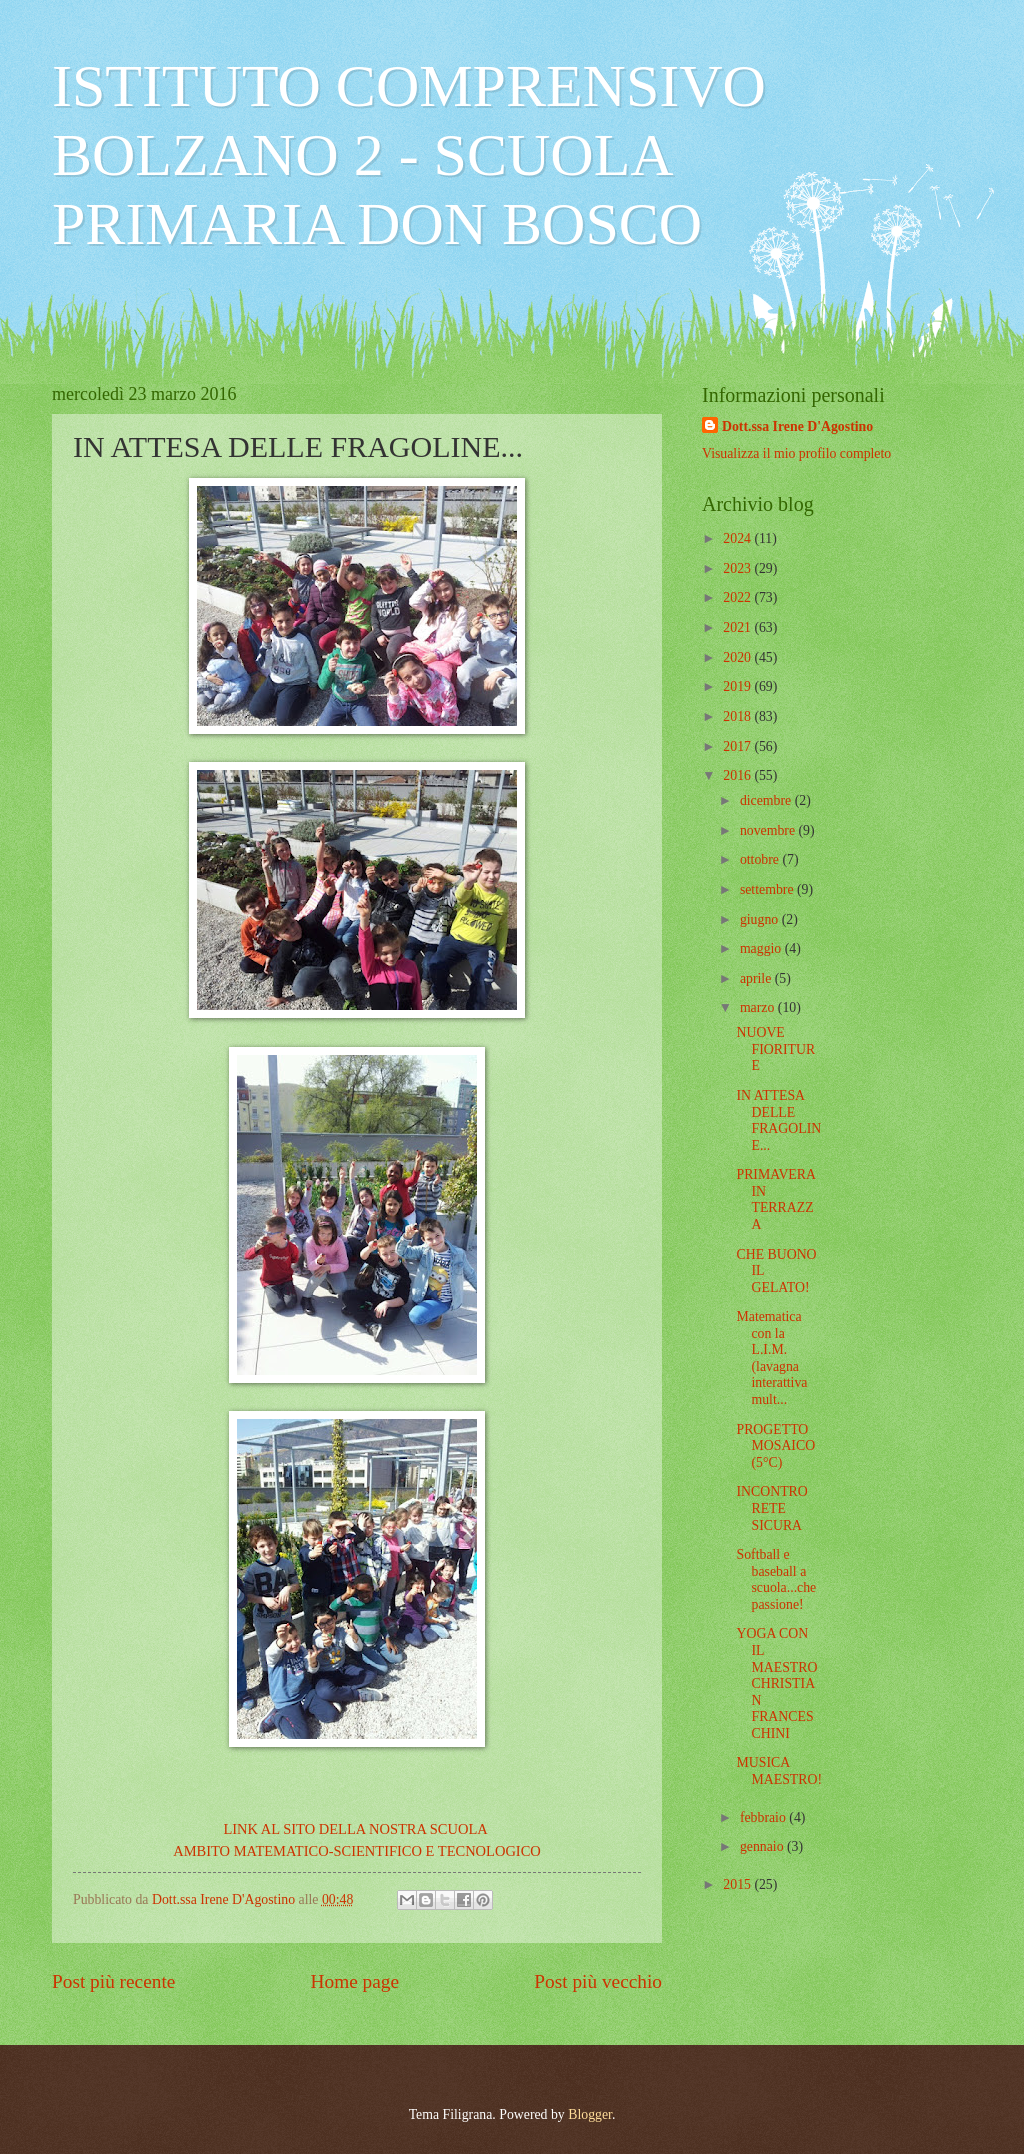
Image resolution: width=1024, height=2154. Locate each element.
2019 (738, 686)
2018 (738, 716)
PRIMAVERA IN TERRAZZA (775, 1199)
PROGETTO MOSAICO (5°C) (775, 1446)
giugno (761, 919)
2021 (738, 627)
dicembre (767, 800)
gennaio (763, 1846)
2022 (738, 597)
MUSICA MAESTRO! (779, 1771)
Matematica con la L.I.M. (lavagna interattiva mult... (771, 1358)
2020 (738, 657)
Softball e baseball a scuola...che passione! (776, 1579)
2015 (738, 1884)
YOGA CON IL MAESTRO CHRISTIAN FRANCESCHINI (776, 1683)
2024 (738, 538)
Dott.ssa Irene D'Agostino (797, 426)
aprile (757, 978)
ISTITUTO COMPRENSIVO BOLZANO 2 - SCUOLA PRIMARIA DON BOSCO (409, 155)
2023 (738, 568)
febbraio (764, 1817)
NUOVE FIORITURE (775, 1049)
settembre (768, 889)
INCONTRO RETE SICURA (771, 1508)
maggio (762, 948)
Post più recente (113, 1981)
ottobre (761, 859)
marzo (759, 1007)
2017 (738, 746)
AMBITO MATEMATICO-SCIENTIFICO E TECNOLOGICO (357, 1851)
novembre (769, 830)
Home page (355, 1981)
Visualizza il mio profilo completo (796, 453)
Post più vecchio (598, 1981)
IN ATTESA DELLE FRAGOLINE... (778, 1120)
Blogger (590, 2114)
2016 (738, 775)
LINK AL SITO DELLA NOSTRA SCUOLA (356, 1829)
